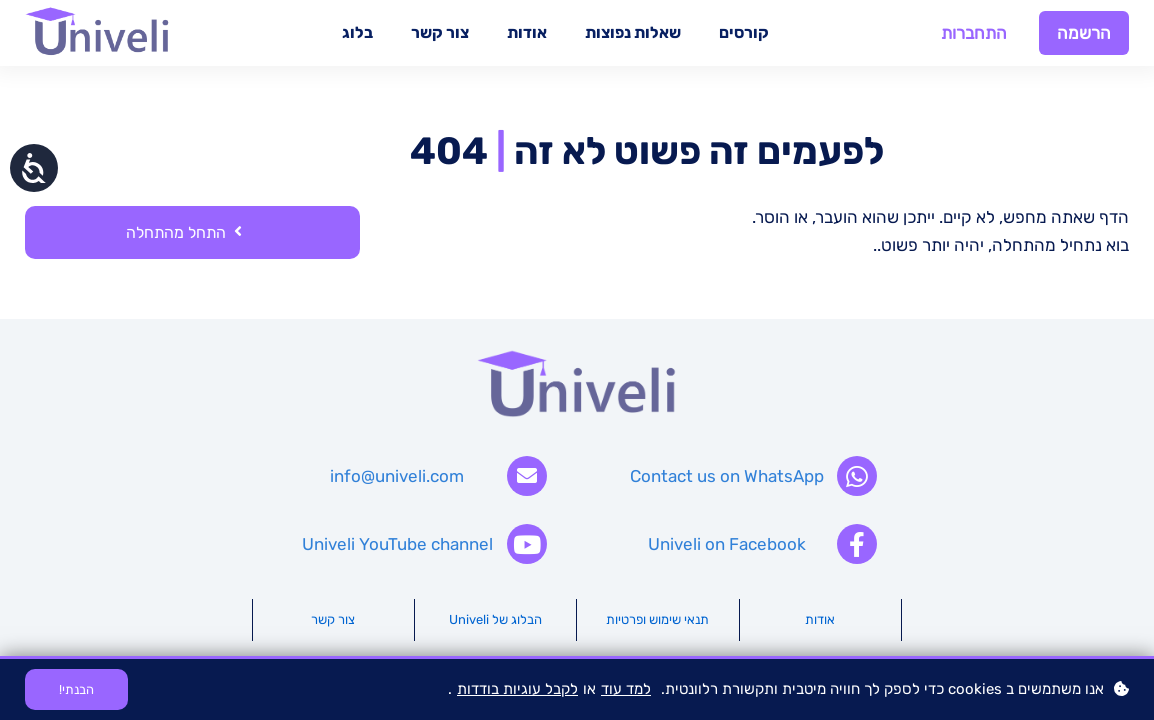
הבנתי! (76, 689)
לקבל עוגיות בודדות (517, 689)
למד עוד (626, 689)
